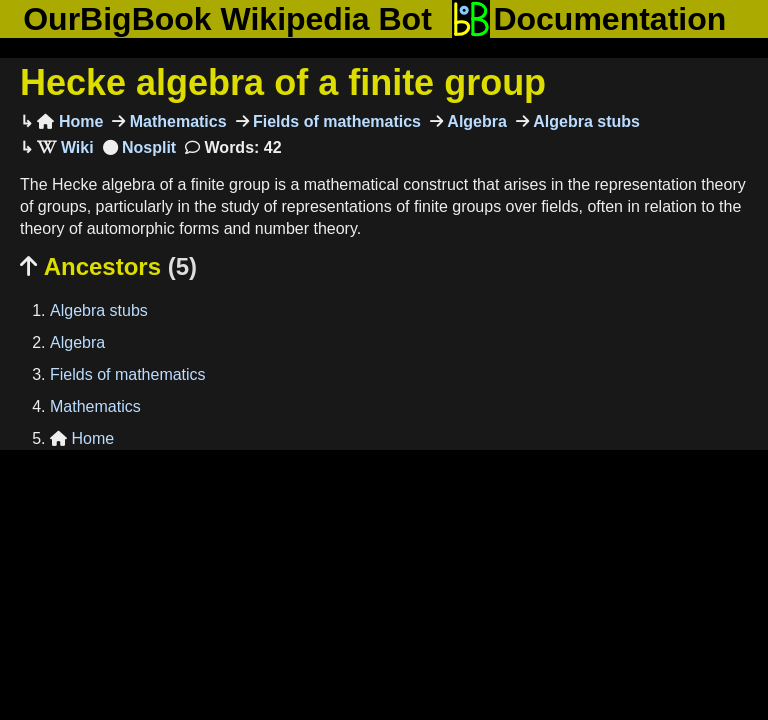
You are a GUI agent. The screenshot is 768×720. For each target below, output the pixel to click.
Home (70, 121)
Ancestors (108, 266)
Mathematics (175, 121)
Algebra (475, 121)
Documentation (589, 19)
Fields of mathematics (335, 121)
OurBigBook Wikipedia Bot (227, 19)
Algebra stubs (584, 121)
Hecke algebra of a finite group (283, 82)
